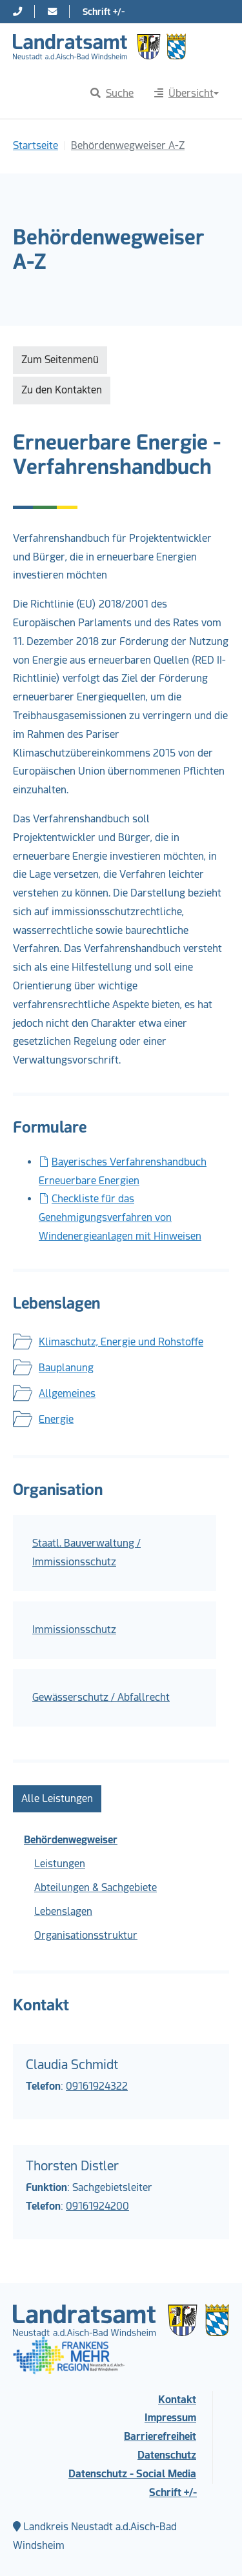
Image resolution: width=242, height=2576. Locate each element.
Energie (56, 1419)
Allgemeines (67, 1393)
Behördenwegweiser (70, 1840)
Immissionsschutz (74, 1629)
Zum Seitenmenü (60, 359)
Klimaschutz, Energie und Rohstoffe (121, 1342)
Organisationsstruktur (85, 1935)
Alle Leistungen (57, 1798)
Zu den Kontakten (61, 390)
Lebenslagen (63, 1911)
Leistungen (59, 1864)
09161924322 (97, 2086)
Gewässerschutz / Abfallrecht (101, 1697)
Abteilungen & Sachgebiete (95, 1887)
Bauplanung (66, 1368)
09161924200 (97, 2206)
